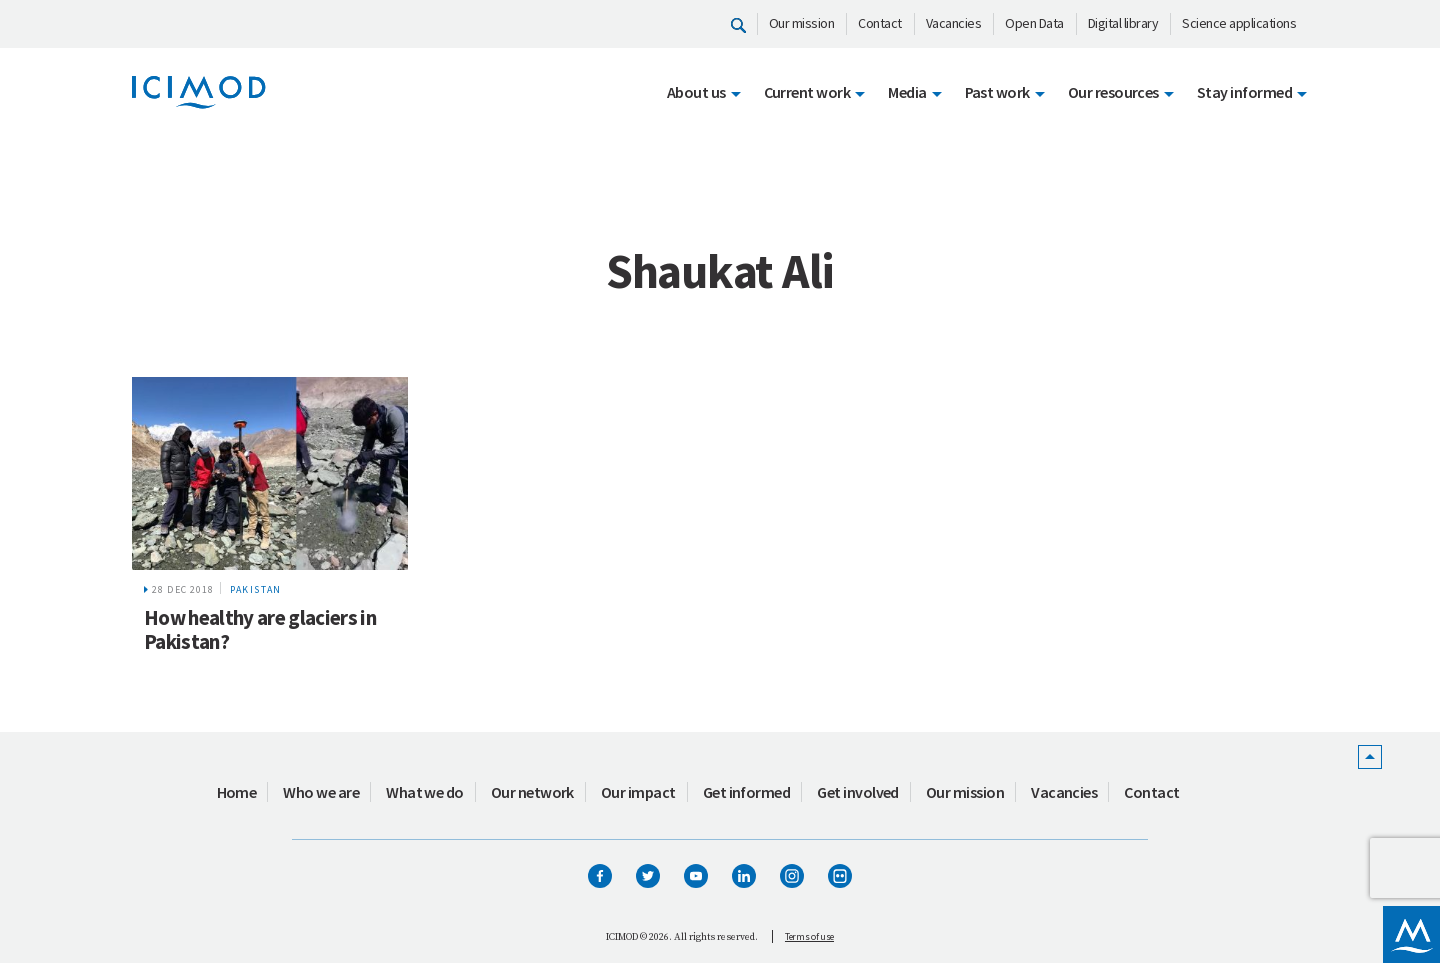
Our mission (802, 23)
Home (237, 792)
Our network (532, 792)
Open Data (1034, 23)
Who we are (321, 792)
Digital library (1123, 23)
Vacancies (954, 23)
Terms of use (809, 936)
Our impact (638, 792)
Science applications (1239, 23)
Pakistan (256, 589)
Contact (880, 23)
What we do (425, 792)
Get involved (858, 792)
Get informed (747, 792)
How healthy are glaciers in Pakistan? (260, 629)
